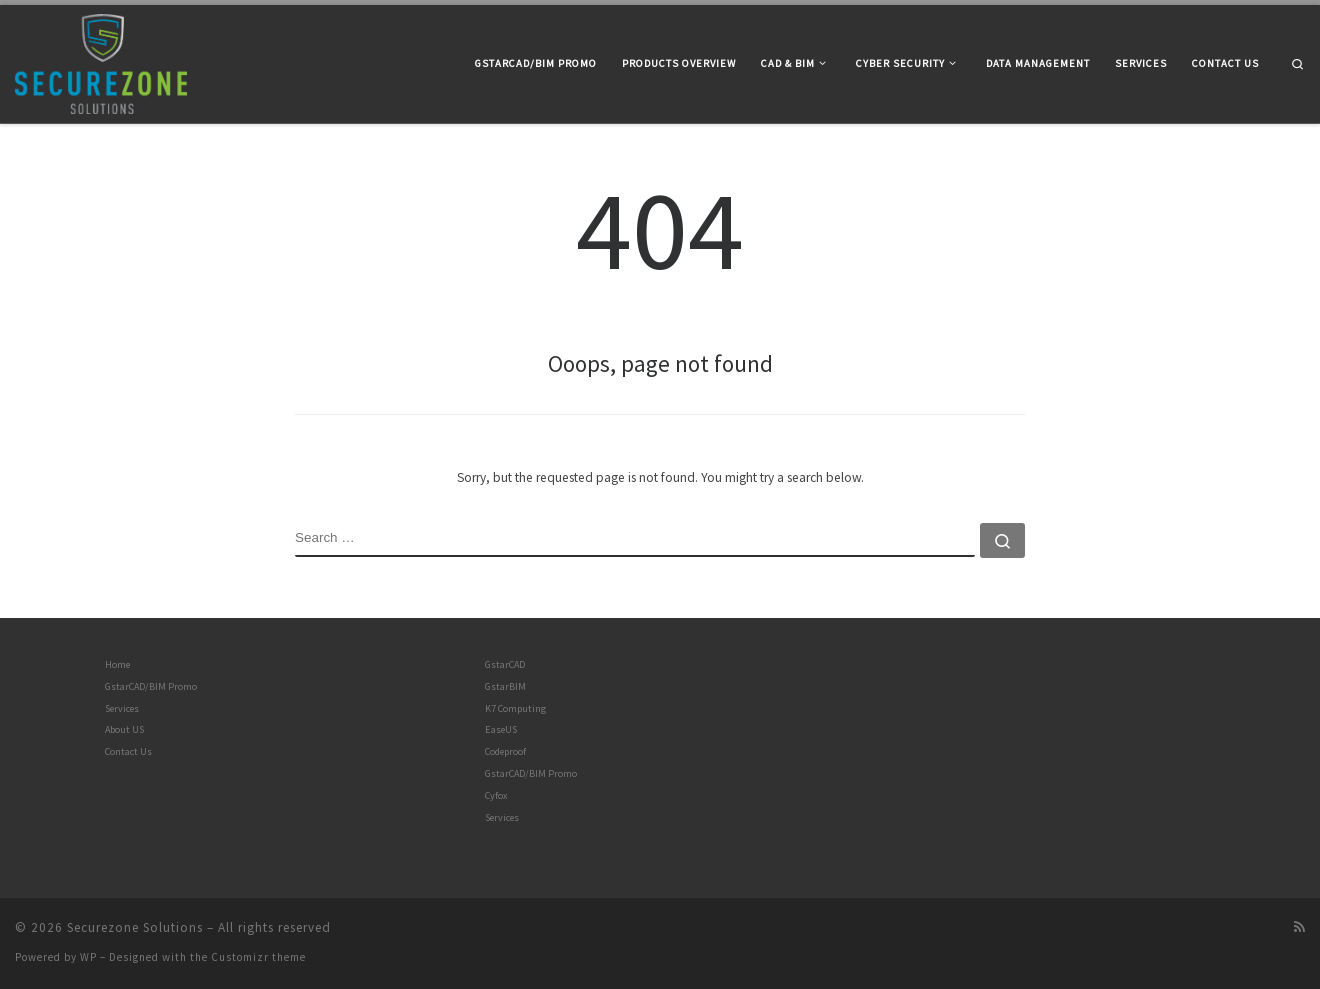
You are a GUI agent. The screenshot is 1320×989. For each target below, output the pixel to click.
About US (124, 729)
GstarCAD (505, 664)
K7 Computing (515, 708)
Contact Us (128, 751)
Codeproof (505, 751)
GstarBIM (505, 686)
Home (117, 664)
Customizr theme (258, 957)
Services (122, 708)
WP (88, 957)
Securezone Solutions (135, 927)
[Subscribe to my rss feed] (1299, 927)
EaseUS (501, 729)
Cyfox (496, 795)
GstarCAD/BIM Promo (151, 686)
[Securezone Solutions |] (101, 60)
